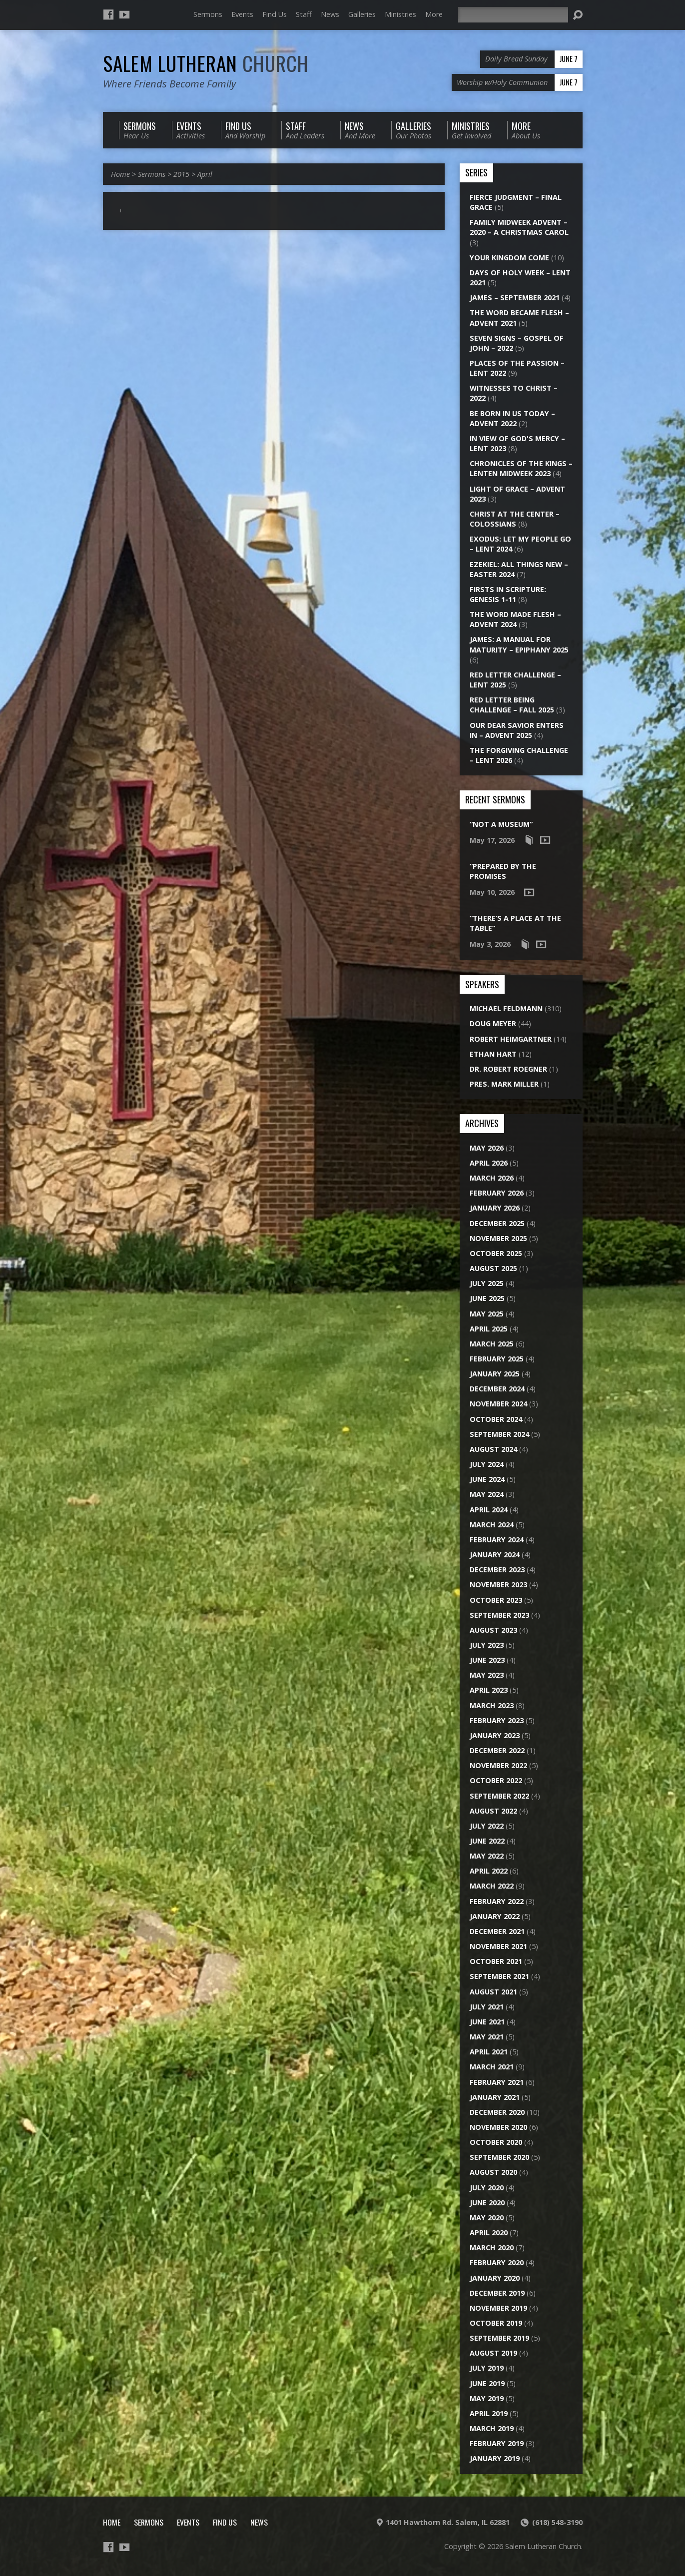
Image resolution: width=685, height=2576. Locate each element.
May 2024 (487, 1494)
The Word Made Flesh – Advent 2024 (515, 619)
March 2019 (492, 2428)
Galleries (362, 14)
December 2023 (497, 1569)
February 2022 (497, 1901)
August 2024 (493, 1449)
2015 (181, 174)
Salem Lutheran (206, 62)
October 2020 (496, 2142)
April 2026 (489, 1163)
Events (242, 14)
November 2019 (498, 2308)
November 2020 (498, 2127)
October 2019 (496, 2323)
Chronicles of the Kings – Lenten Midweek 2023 (521, 468)
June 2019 (487, 2383)
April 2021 (489, 2051)
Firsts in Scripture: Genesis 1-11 (508, 594)
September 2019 (499, 2338)
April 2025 (489, 1328)
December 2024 (497, 1388)
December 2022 (497, 1750)
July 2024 (487, 1464)
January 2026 (495, 1208)
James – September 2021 (515, 297)
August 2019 (493, 2353)
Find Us (274, 14)
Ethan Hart (493, 1054)
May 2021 (487, 2036)
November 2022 (498, 1765)
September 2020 (499, 2157)
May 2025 (487, 1313)
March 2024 (492, 1524)
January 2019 (495, 2458)
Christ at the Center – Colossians (515, 519)
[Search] (513, 14)
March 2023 (492, 1705)
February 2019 (497, 2443)
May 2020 (487, 2217)
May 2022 (487, 1856)
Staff (304, 14)
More (434, 14)
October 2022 (496, 1780)
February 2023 (497, 1720)
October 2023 (496, 1600)
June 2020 (487, 2202)
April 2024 (489, 1509)
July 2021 (487, 2006)
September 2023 (499, 1615)
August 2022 (493, 1811)
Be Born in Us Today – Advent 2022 (512, 418)
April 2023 (489, 1690)
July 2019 (487, 2368)
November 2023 (498, 1584)
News (330, 14)
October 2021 (496, 1961)
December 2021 (497, 1931)
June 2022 (487, 1841)
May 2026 (487, 1148)
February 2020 (497, 2262)
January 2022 (495, 1916)
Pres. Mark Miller (504, 1084)
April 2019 (489, 2413)
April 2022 (489, 1871)
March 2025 (492, 1343)
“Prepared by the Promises (503, 871)
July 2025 (487, 1283)
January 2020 (495, 2278)
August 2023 (493, 1630)
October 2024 (496, 1419)
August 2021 (493, 1991)
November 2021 (498, 1946)
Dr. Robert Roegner (508, 1069)
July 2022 (487, 1826)
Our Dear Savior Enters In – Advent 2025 (517, 730)
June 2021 (487, 2021)
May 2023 (487, 1675)
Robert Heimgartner (511, 1039)
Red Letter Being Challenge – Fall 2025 (512, 704)
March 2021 (492, 2066)
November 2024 (498, 1403)
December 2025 (497, 1223)
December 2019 (497, 2293)
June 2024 (487, 1479)
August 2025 (493, 1268)
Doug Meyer (493, 1023)
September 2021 (499, 1976)
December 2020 (497, 2112)
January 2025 (495, 1373)
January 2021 (495, 2097)
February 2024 (497, 1539)
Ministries (400, 14)
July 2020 (487, 2187)
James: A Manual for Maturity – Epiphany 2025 (519, 644)
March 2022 (492, 1886)
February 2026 (497, 1193)
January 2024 (495, 1554)
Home (120, 174)
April (204, 174)
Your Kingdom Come (509, 257)
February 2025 (497, 1358)
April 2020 (489, 2232)
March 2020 (492, 2247)
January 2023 (495, 1735)
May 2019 (487, 2398)
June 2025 (487, 1298)
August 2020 (493, 2172)
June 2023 (487, 1660)
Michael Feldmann (506, 1008)
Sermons (207, 14)
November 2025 (498, 1238)
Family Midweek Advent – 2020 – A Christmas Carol (519, 227)
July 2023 (487, 1645)
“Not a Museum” (501, 824)
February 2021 (497, 2082)
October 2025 (496, 1253)
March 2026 (492, 1178)
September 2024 (499, 1434)
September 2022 (499, 1796)
